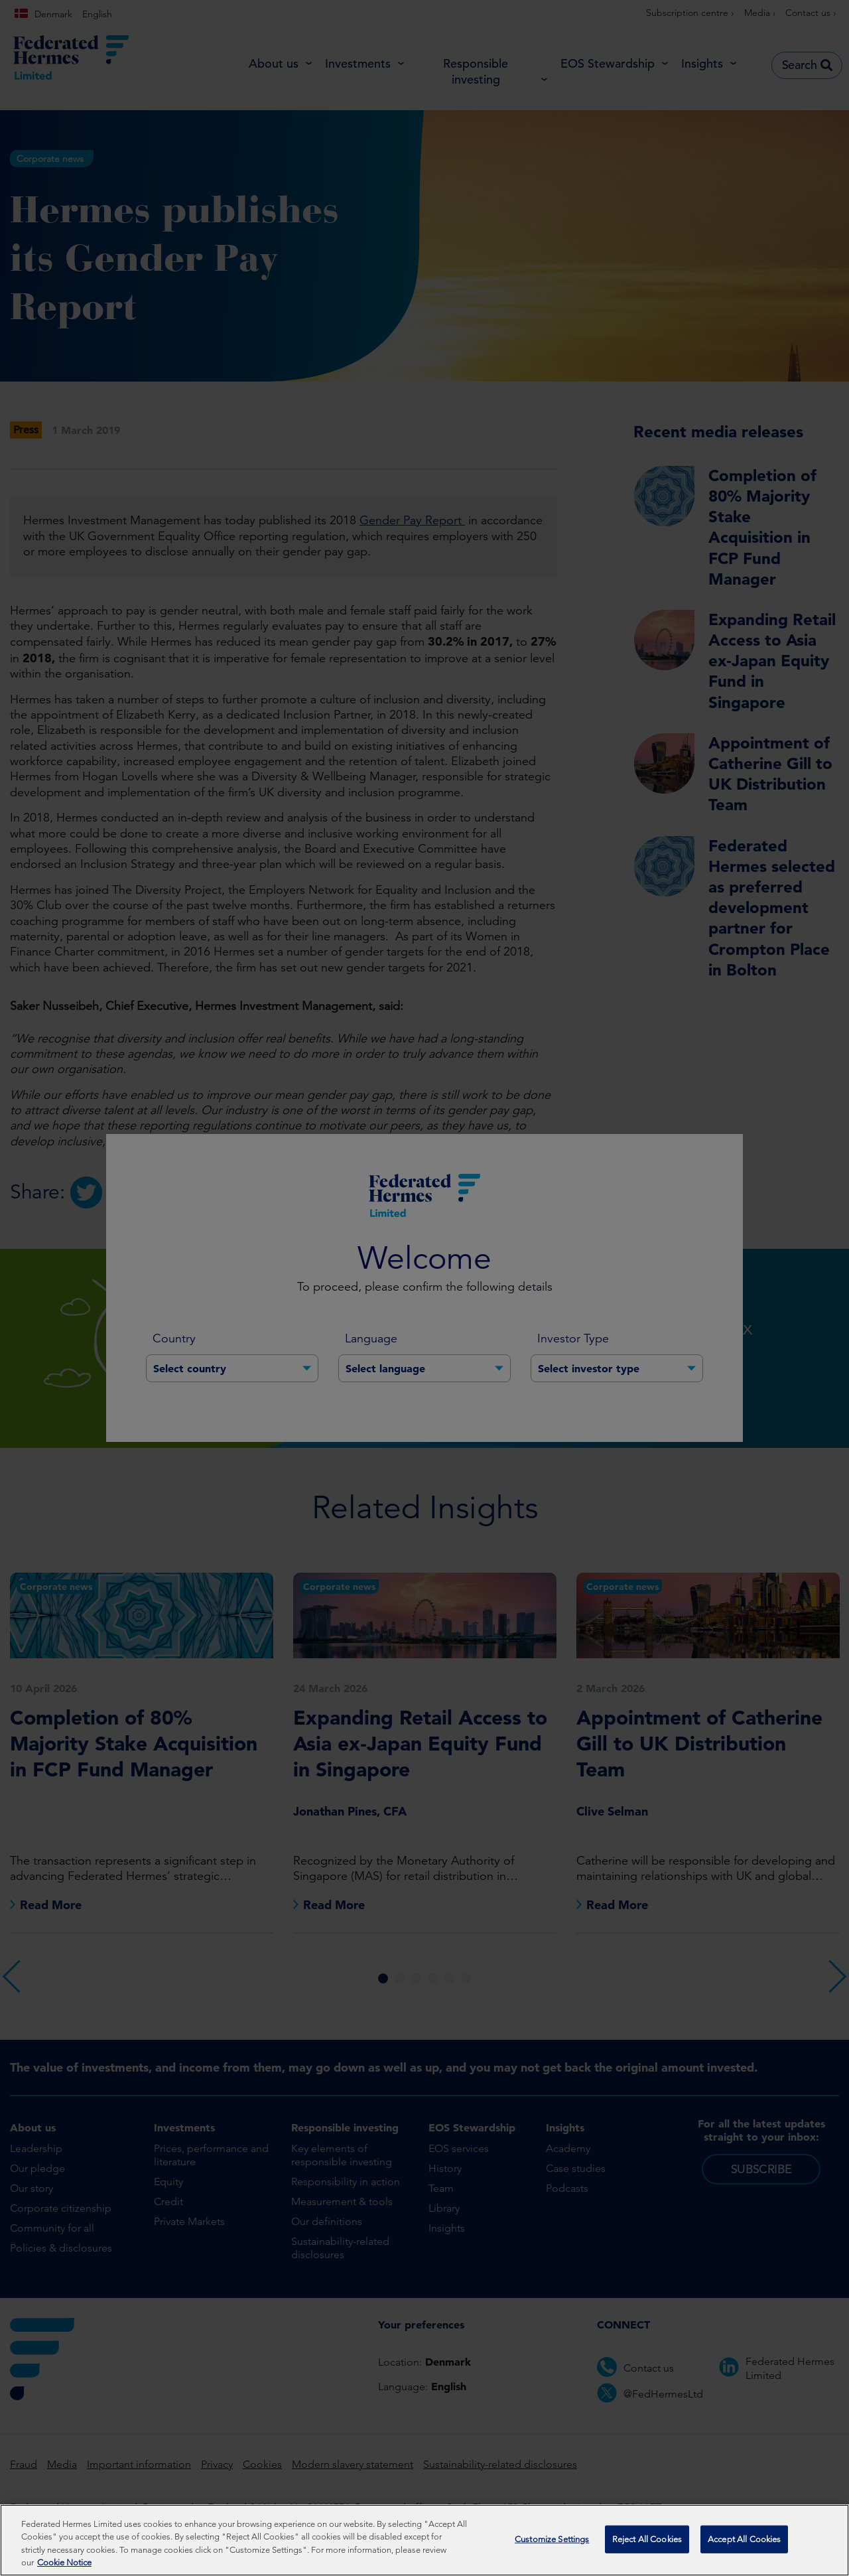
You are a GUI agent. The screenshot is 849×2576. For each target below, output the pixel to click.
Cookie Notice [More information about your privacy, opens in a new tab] (64, 2562)
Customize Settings (552, 2539)
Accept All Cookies (744, 2539)
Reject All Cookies (647, 2539)
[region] (424, 2540)
